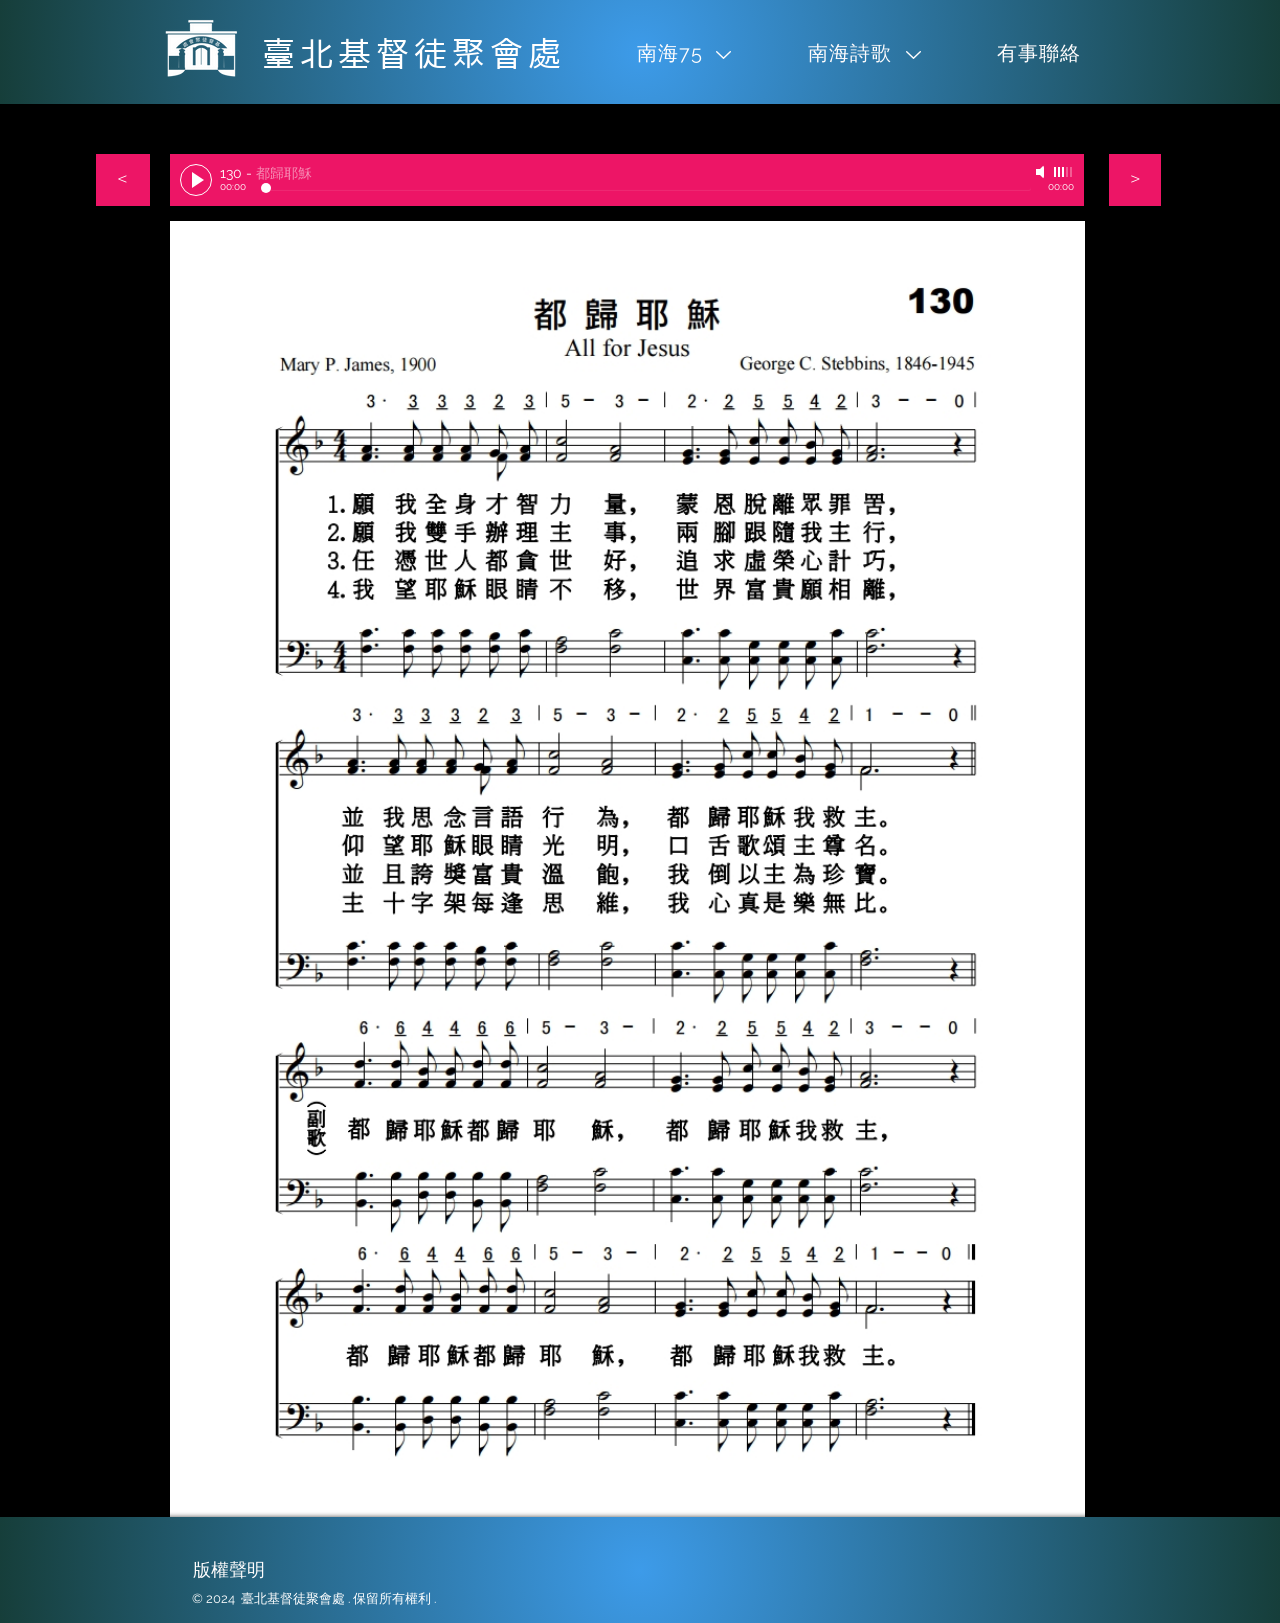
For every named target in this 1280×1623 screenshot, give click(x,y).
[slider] (1064, 172)
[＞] (1135, 180)
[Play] (196, 180)
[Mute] (1042, 172)
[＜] (123, 180)
